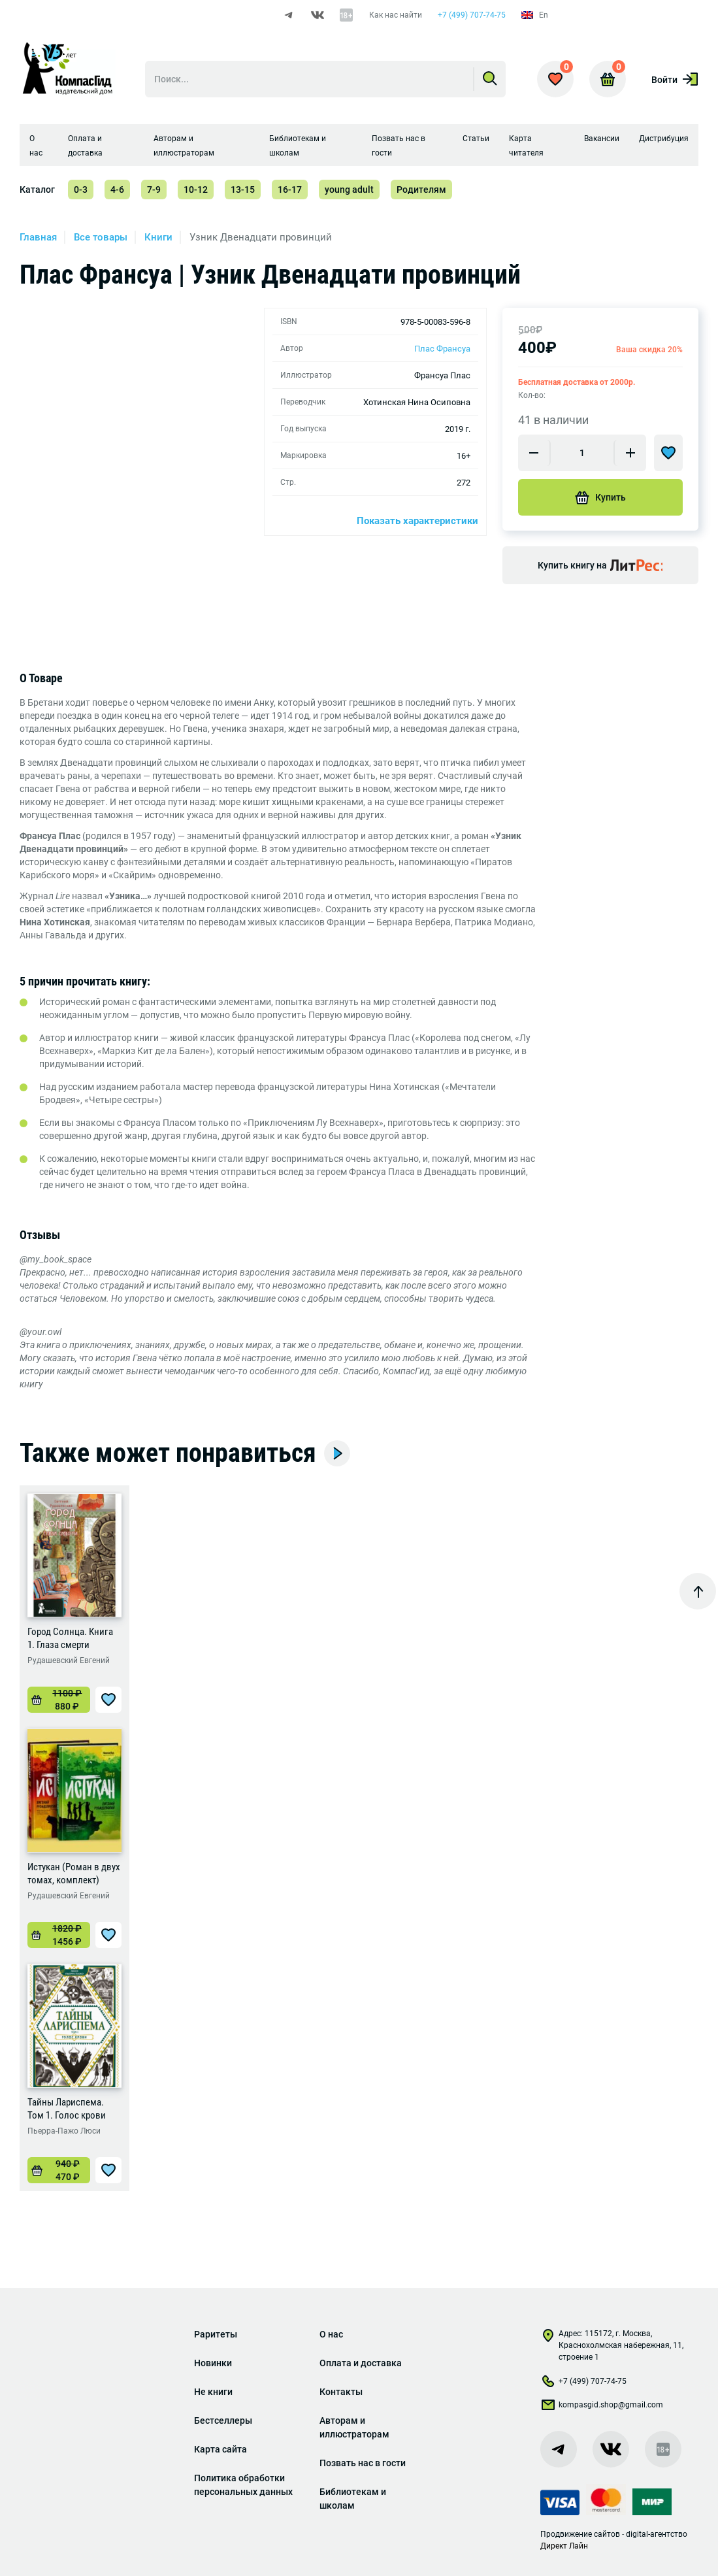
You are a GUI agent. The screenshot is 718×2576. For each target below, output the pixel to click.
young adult (349, 189)
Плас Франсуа (442, 349)
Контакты (341, 2391)
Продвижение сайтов (580, 2534)
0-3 (81, 189)
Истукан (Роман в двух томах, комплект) (73, 1873)
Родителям (421, 189)
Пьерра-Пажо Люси (64, 2131)
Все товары (100, 237)
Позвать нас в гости (362, 2463)
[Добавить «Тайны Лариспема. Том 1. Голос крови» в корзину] (58, 2170)
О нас (331, 2334)
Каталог (37, 189)
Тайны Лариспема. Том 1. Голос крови (66, 2108)
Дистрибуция (664, 138)
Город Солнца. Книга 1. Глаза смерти (70, 1638)
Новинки (213, 2363)
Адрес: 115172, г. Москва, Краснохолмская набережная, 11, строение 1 (611, 2345)
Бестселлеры (223, 2420)
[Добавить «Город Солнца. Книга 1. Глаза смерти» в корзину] (58, 1700)
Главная (38, 237)
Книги (158, 237)
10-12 (196, 189)
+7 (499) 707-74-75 (472, 15)
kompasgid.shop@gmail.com (601, 2407)
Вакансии (601, 138)
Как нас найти (395, 15)
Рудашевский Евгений (68, 1660)
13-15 (243, 189)
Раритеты (215, 2334)
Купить (600, 497)
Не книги (213, 2391)
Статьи (476, 138)
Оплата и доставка (360, 2363)
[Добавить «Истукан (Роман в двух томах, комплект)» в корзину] (58, 1935)
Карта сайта (220, 2449)
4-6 (117, 189)
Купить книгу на (600, 565)
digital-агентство (656, 2534)
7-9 (154, 189)
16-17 (290, 189)
